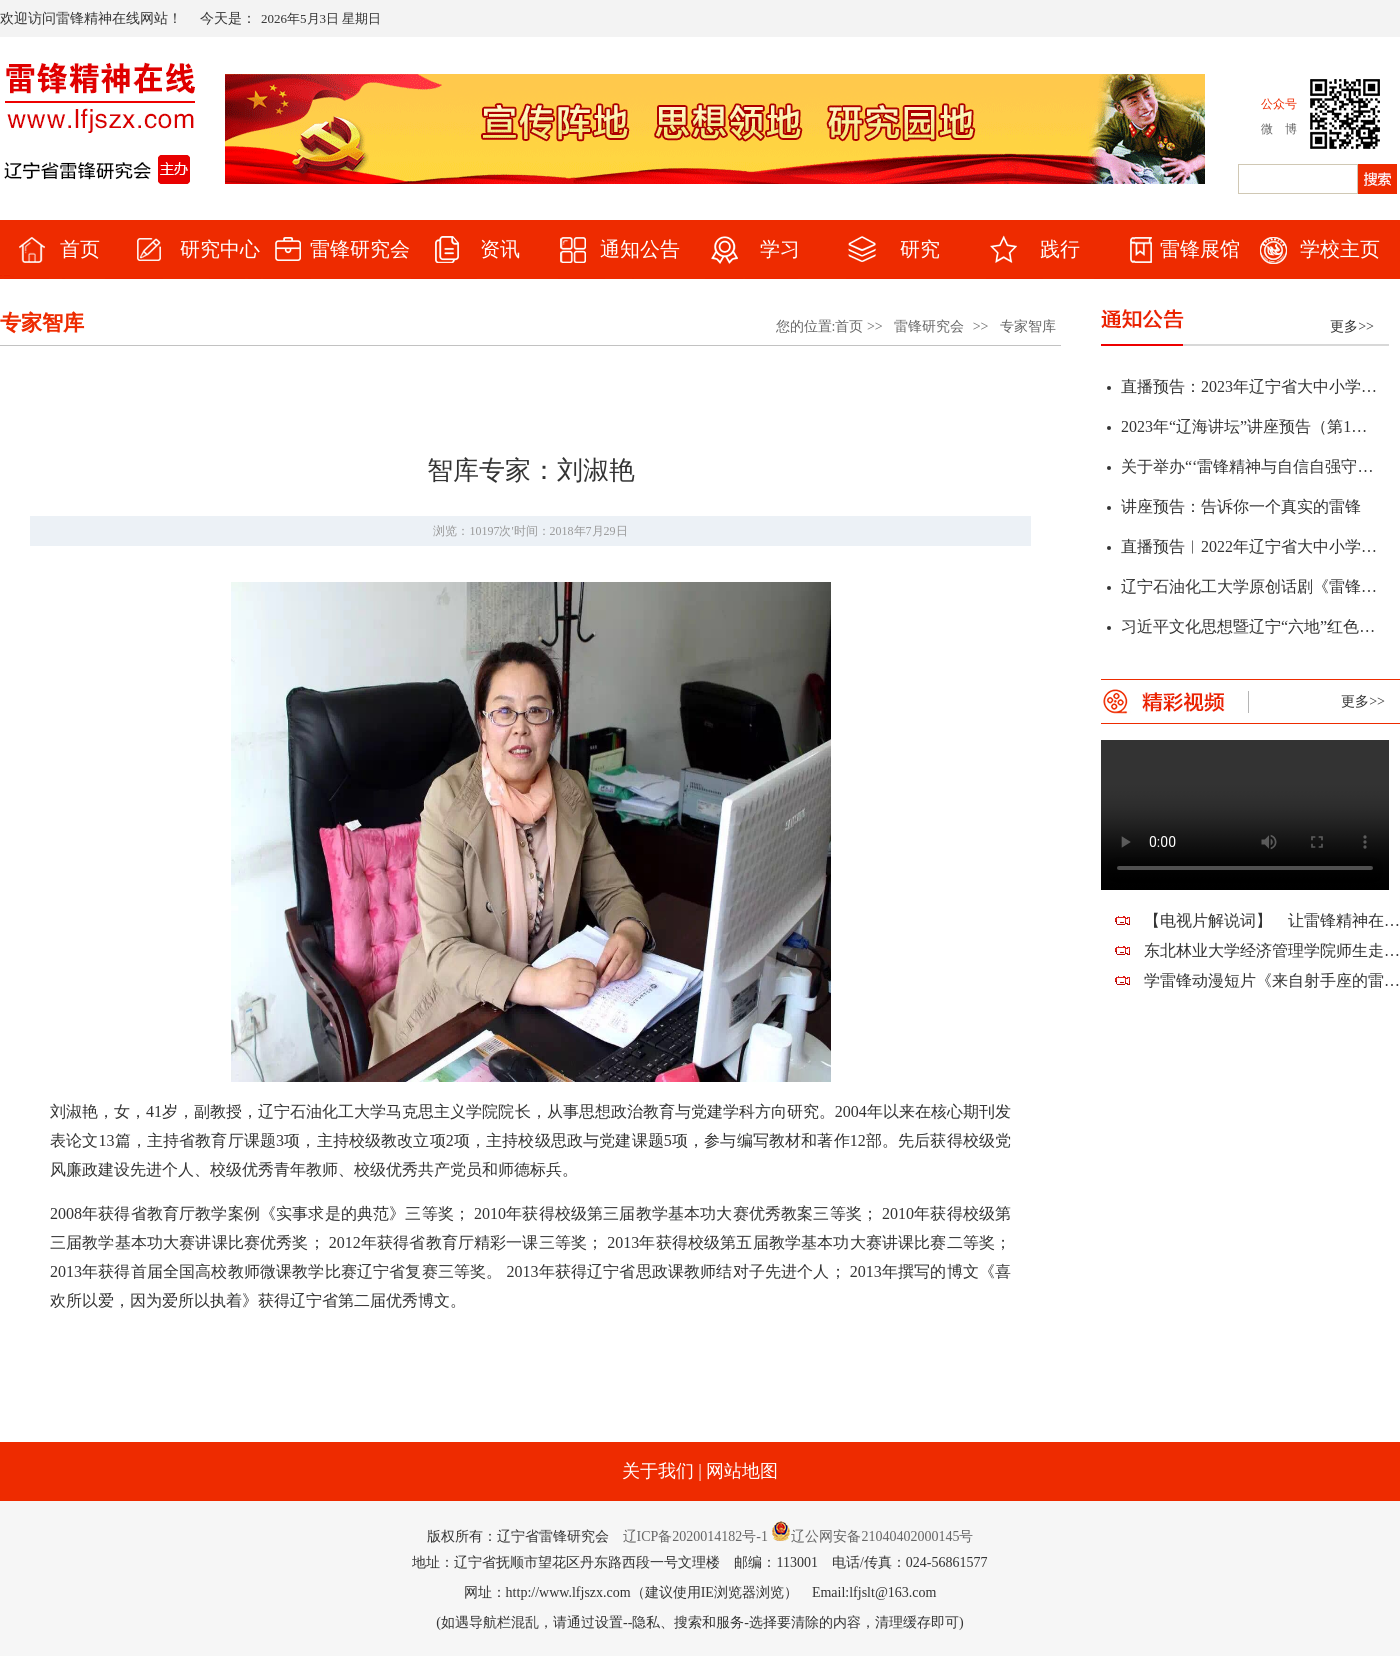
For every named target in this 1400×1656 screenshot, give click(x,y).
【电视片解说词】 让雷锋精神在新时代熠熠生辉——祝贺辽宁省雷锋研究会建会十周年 (1272, 920)
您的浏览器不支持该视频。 (1245, 815)
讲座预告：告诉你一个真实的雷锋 (1241, 509)
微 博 (1279, 129)
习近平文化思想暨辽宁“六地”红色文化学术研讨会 (1249, 629)
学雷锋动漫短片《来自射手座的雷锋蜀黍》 (1272, 980)
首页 (849, 326)
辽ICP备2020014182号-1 (695, 1536)
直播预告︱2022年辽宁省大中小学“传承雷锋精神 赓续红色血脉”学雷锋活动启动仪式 (1249, 549)
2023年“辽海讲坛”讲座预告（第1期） (1249, 429)
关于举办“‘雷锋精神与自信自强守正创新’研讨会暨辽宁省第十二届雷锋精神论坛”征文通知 (1249, 469)
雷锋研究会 (929, 326)
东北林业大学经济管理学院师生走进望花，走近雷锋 (1272, 950)
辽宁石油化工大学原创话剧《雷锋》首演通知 (1249, 589)
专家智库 (1028, 326)
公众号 (1279, 104)
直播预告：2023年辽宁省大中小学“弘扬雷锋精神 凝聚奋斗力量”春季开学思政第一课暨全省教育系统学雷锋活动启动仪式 (1249, 389)
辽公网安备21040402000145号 (872, 1536)
